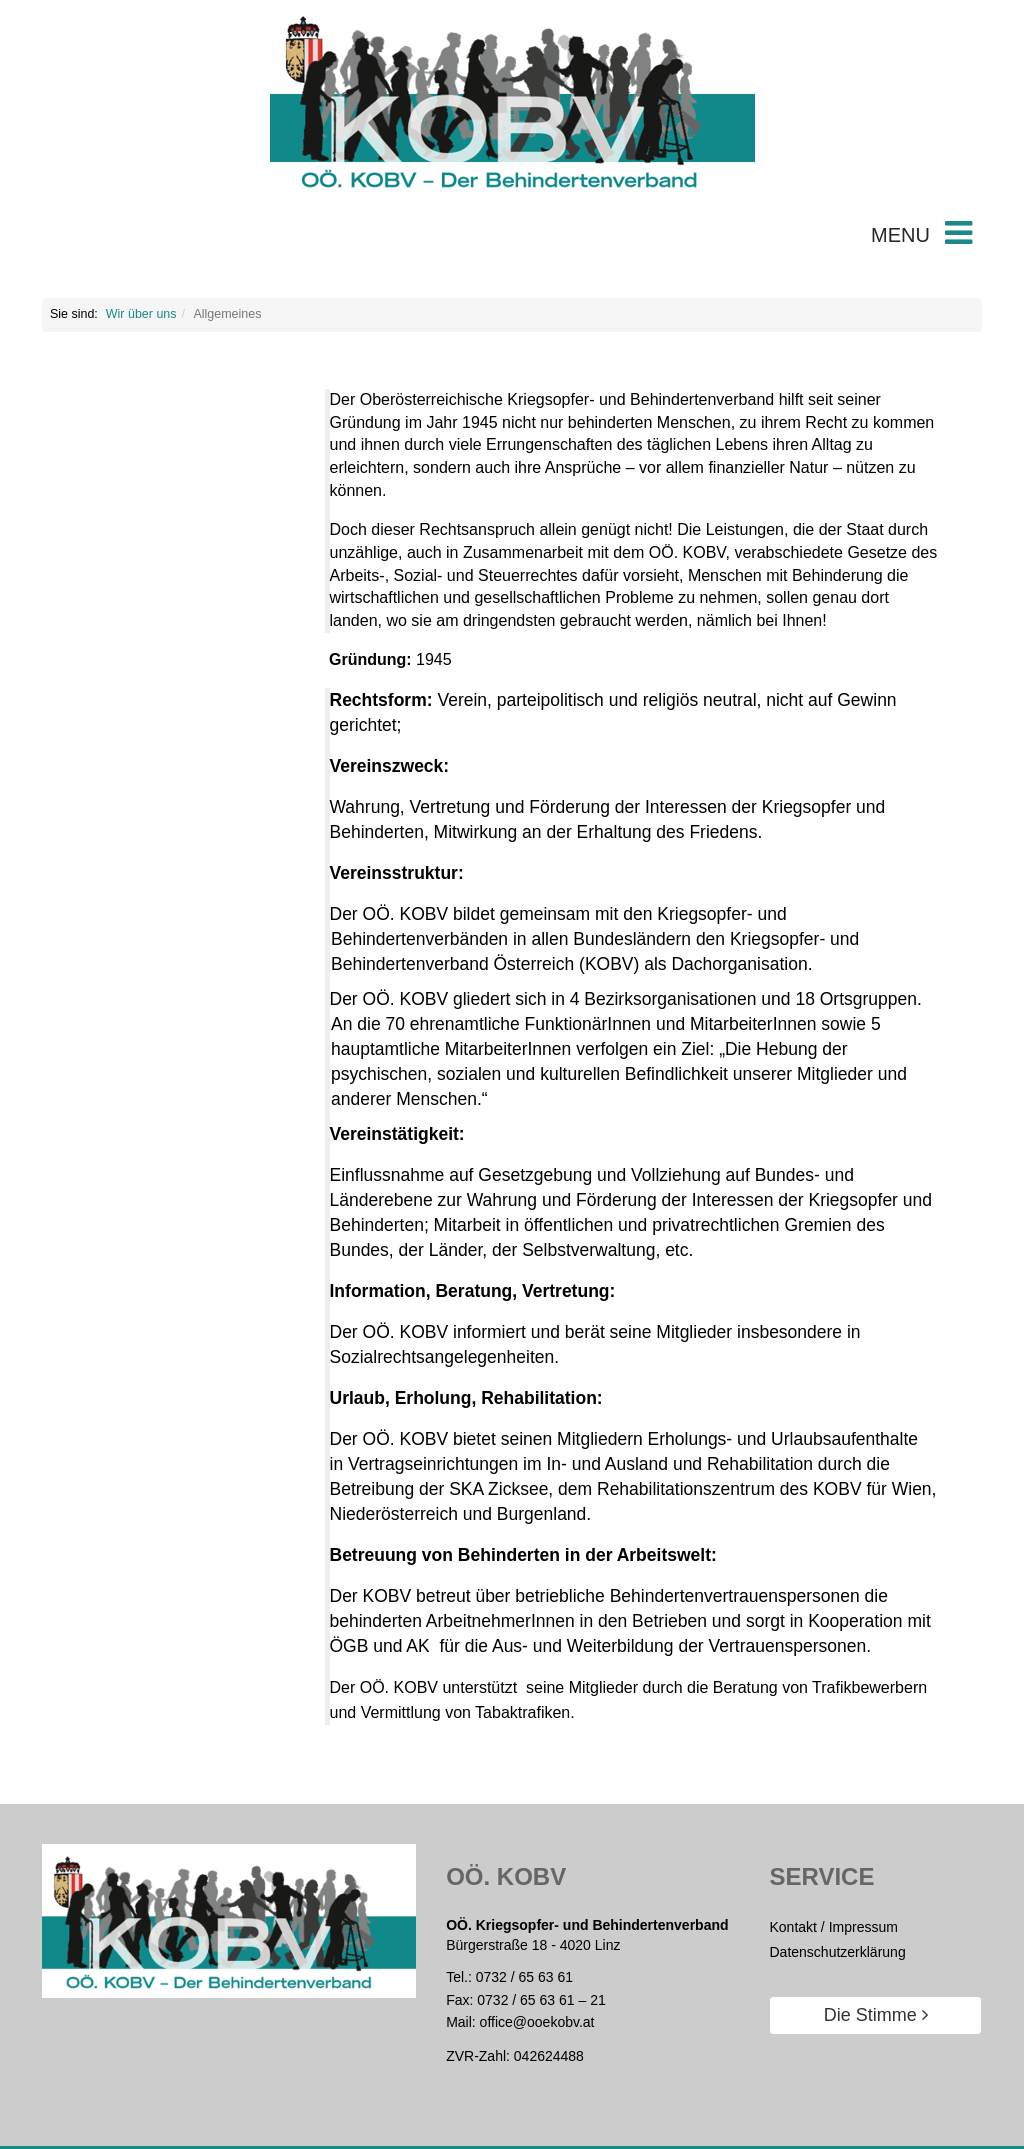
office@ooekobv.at (537, 2022)
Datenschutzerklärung (837, 1952)
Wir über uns (141, 314)
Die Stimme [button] (876, 2015)
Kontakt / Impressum (833, 1927)
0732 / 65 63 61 (524, 1977)
